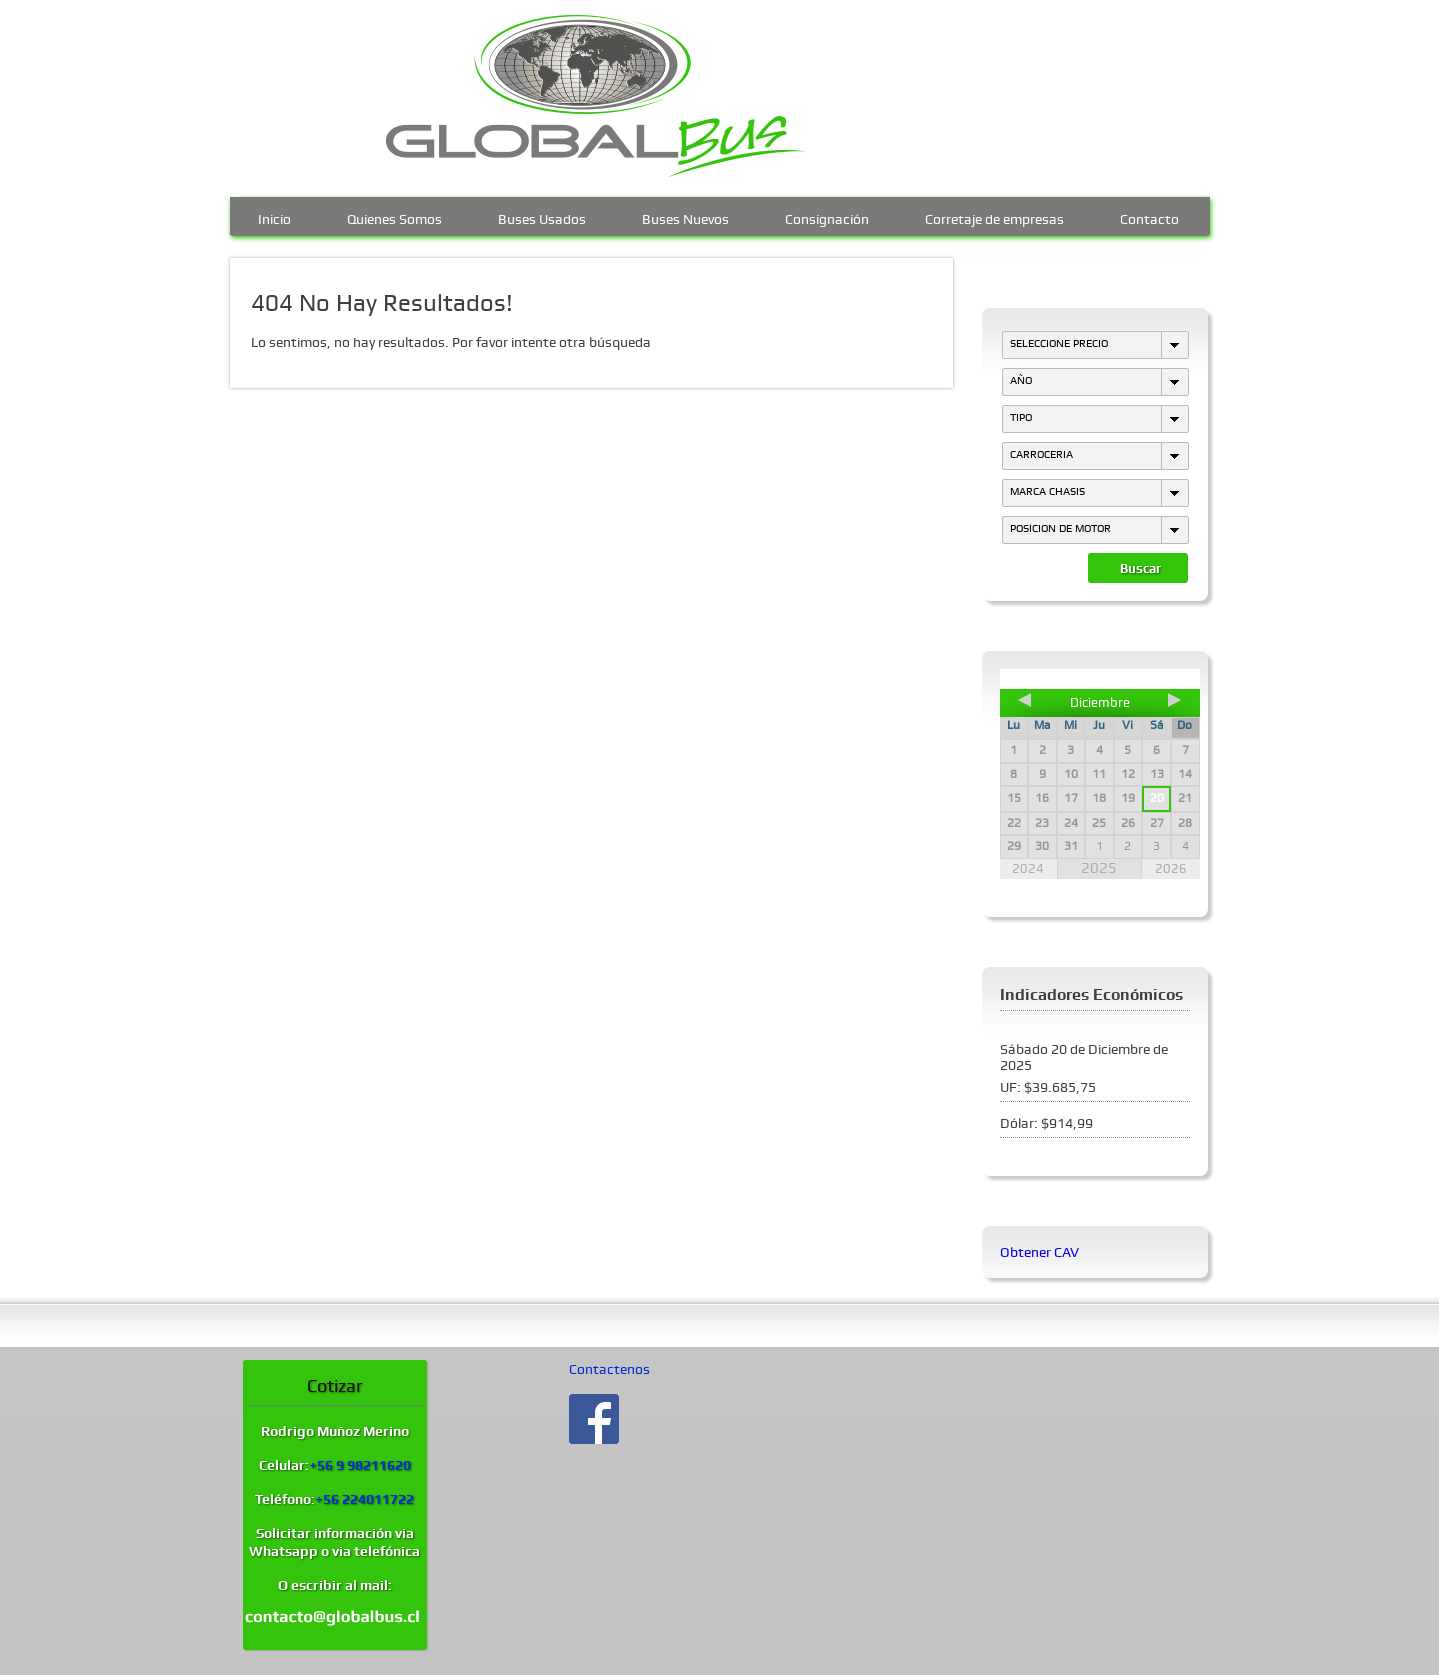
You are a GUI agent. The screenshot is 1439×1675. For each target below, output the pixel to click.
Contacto (1149, 217)
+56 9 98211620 (360, 1465)
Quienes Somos (394, 217)
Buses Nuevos (685, 217)
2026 (1171, 868)
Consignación (827, 217)
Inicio (274, 217)
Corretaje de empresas (994, 217)
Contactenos (609, 1369)
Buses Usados (542, 217)
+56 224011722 (364, 1499)
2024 (1028, 868)
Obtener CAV (1039, 1252)
